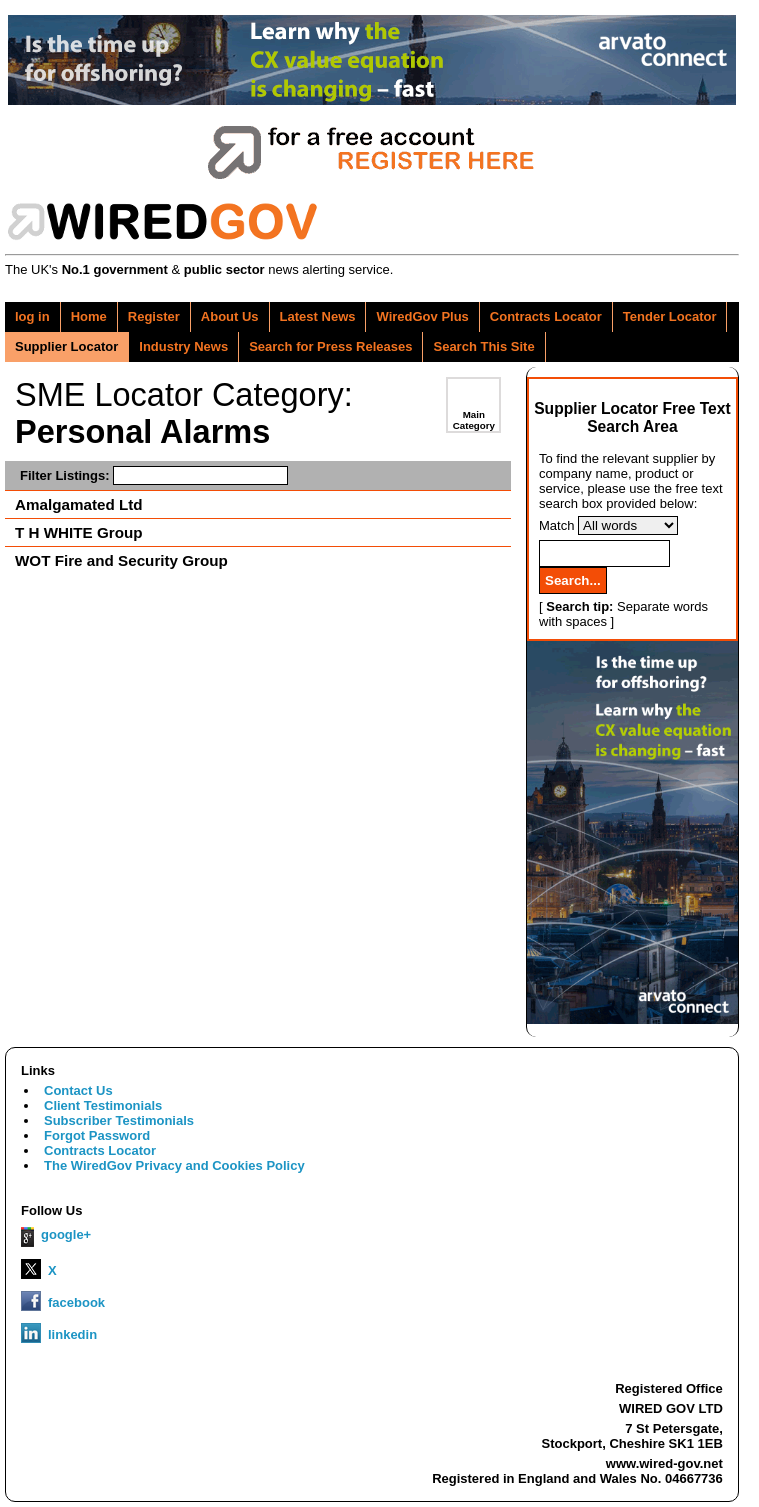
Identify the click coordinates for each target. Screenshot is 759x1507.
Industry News (183, 346)
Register (154, 316)
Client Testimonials (103, 1105)
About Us (230, 316)
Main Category (474, 420)
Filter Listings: (154, 475)
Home (89, 316)
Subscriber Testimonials (119, 1120)
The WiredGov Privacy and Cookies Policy (174, 1165)
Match (556, 525)
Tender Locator (670, 316)
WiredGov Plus (422, 316)
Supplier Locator (66, 346)
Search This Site (483, 346)
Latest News (318, 316)
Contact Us (78, 1090)
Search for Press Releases (330, 346)
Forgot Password (97, 1135)
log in (32, 316)
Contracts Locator (546, 316)
